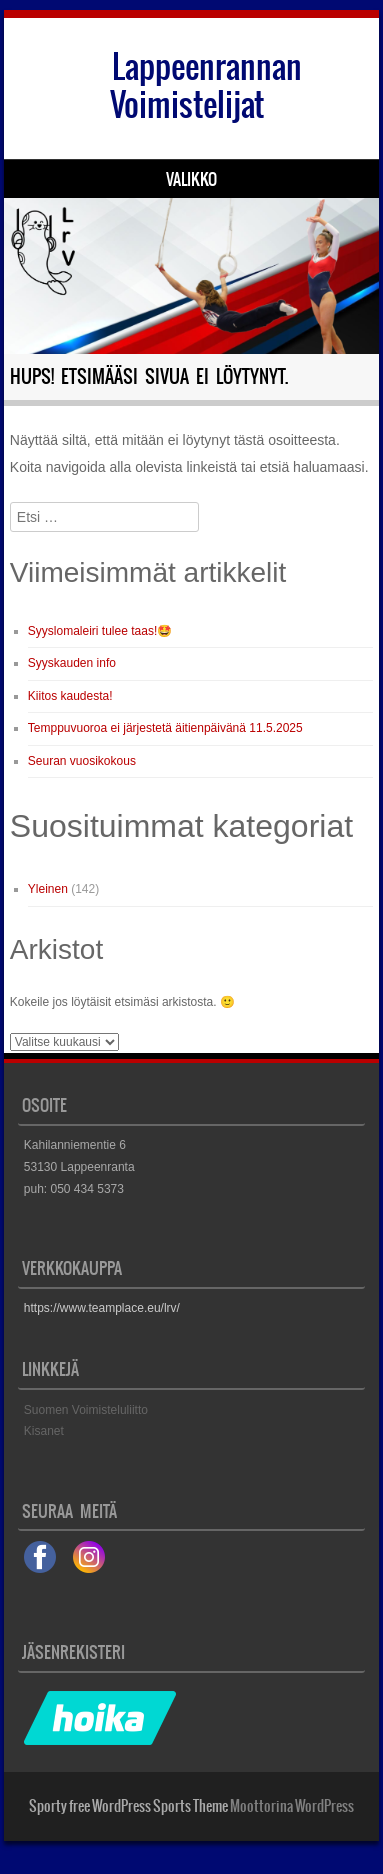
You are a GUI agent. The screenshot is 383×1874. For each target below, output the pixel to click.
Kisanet (44, 1431)
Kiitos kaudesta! (70, 696)
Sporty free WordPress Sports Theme (128, 1806)
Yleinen (48, 889)
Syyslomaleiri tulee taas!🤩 (100, 631)
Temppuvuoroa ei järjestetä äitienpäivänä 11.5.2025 (165, 728)
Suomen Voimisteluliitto (86, 1410)
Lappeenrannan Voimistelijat (206, 85)
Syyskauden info (72, 663)
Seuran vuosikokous (82, 761)
